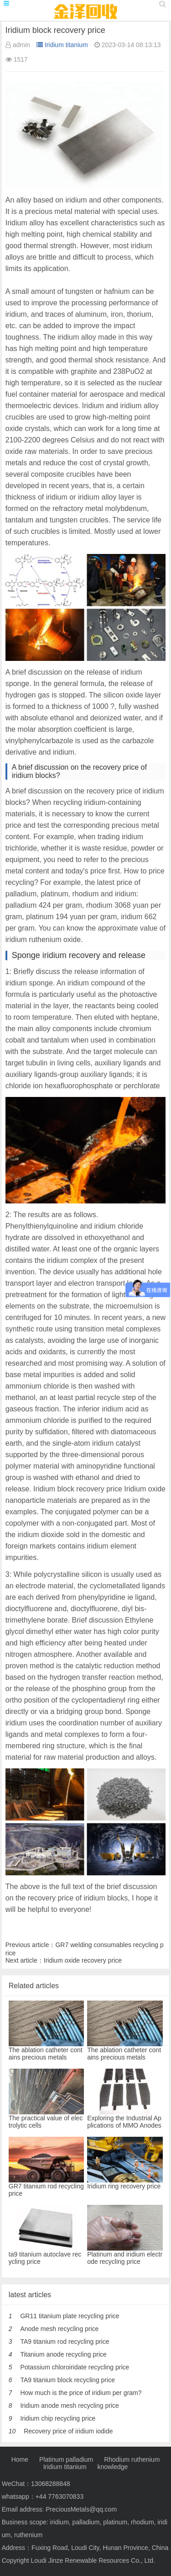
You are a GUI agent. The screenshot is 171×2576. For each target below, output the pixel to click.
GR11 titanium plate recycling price (69, 2316)
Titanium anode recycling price (63, 2354)
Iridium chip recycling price (57, 2418)
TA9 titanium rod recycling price (64, 2341)
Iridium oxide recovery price (83, 1960)
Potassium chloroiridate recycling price (74, 2367)
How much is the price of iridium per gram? (80, 2392)
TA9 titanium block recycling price (67, 2380)
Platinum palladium (66, 2459)
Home (19, 2459)
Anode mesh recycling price (59, 2328)
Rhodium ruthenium (132, 2459)
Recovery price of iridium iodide (68, 2431)
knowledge (112, 2466)
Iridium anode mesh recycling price (69, 2405)
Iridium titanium (62, 44)
